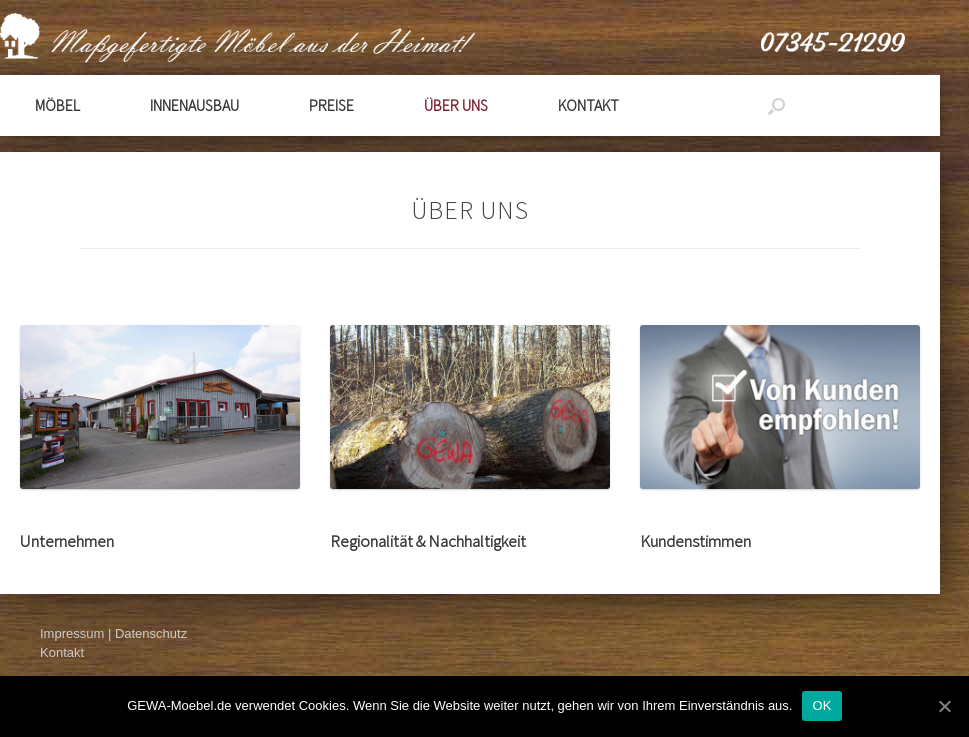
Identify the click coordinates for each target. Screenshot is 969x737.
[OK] (944, 706)
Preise (331, 105)
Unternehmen (67, 541)
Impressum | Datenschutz (113, 633)
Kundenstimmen (695, 541)
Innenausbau (194, 105)
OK (821, 705)
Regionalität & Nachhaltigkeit (428, 541)
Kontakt (588, 105)
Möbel (57, 105)
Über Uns (456, 105)
